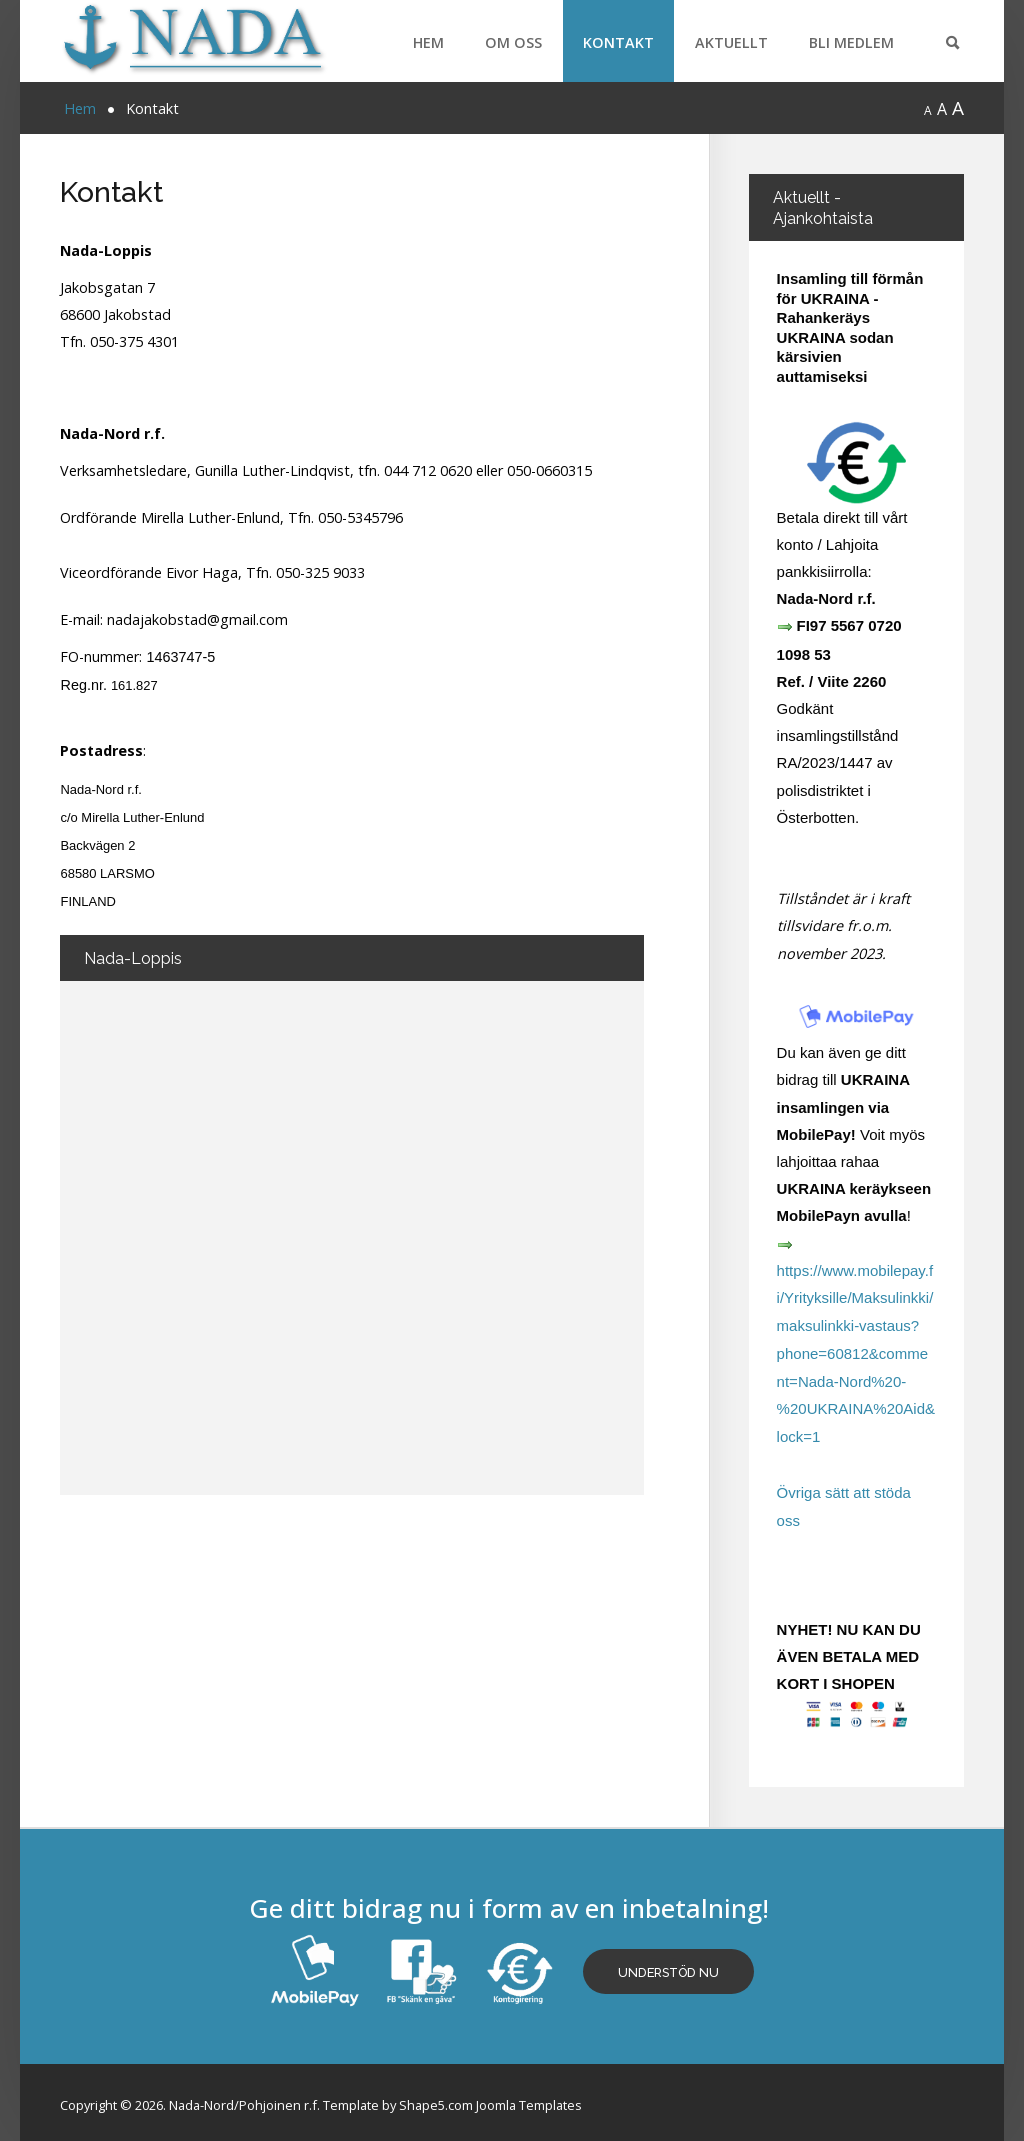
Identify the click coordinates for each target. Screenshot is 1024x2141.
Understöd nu (670, 1966)
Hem (428, 42)
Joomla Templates (529, 2099)
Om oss (513, 42)
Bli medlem (851, 42)
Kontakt (618, 42)
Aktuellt (731, 42)
